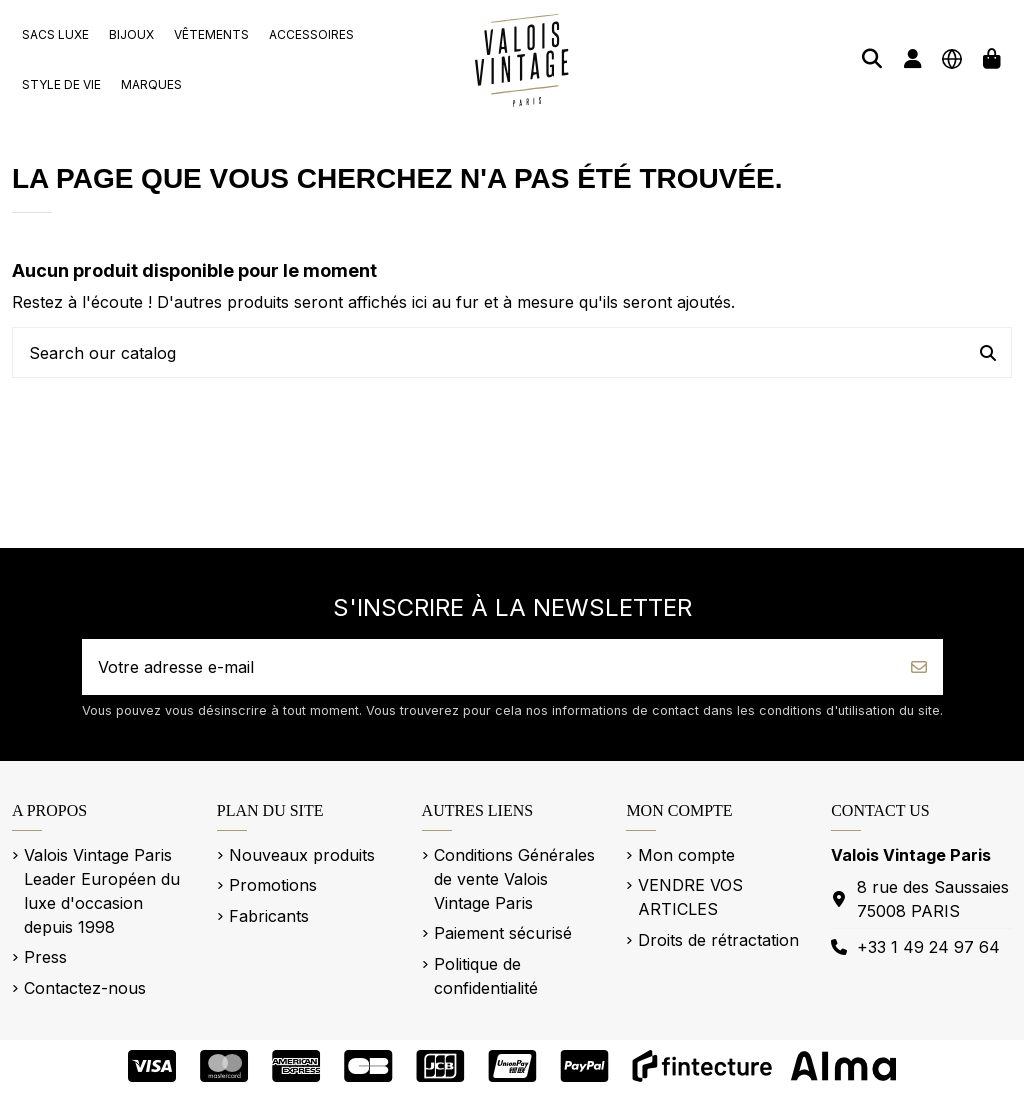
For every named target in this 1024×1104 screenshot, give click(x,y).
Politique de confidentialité (486, 976)
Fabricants (269, 916)
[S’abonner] (919, 667)
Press (45, 957)
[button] (55, 35)
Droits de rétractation (718, 940)
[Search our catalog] (988, 353)
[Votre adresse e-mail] (489, 667)
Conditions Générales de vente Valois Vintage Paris (514, 879)
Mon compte (686, 855)
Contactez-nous (85, 988)
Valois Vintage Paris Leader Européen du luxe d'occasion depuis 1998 (102, 891)
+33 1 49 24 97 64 (928, 947)
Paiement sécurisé (503, 933)
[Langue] (952, 59)
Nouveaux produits (302, 855)
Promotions (273, 885)
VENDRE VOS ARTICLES (690, 897)
